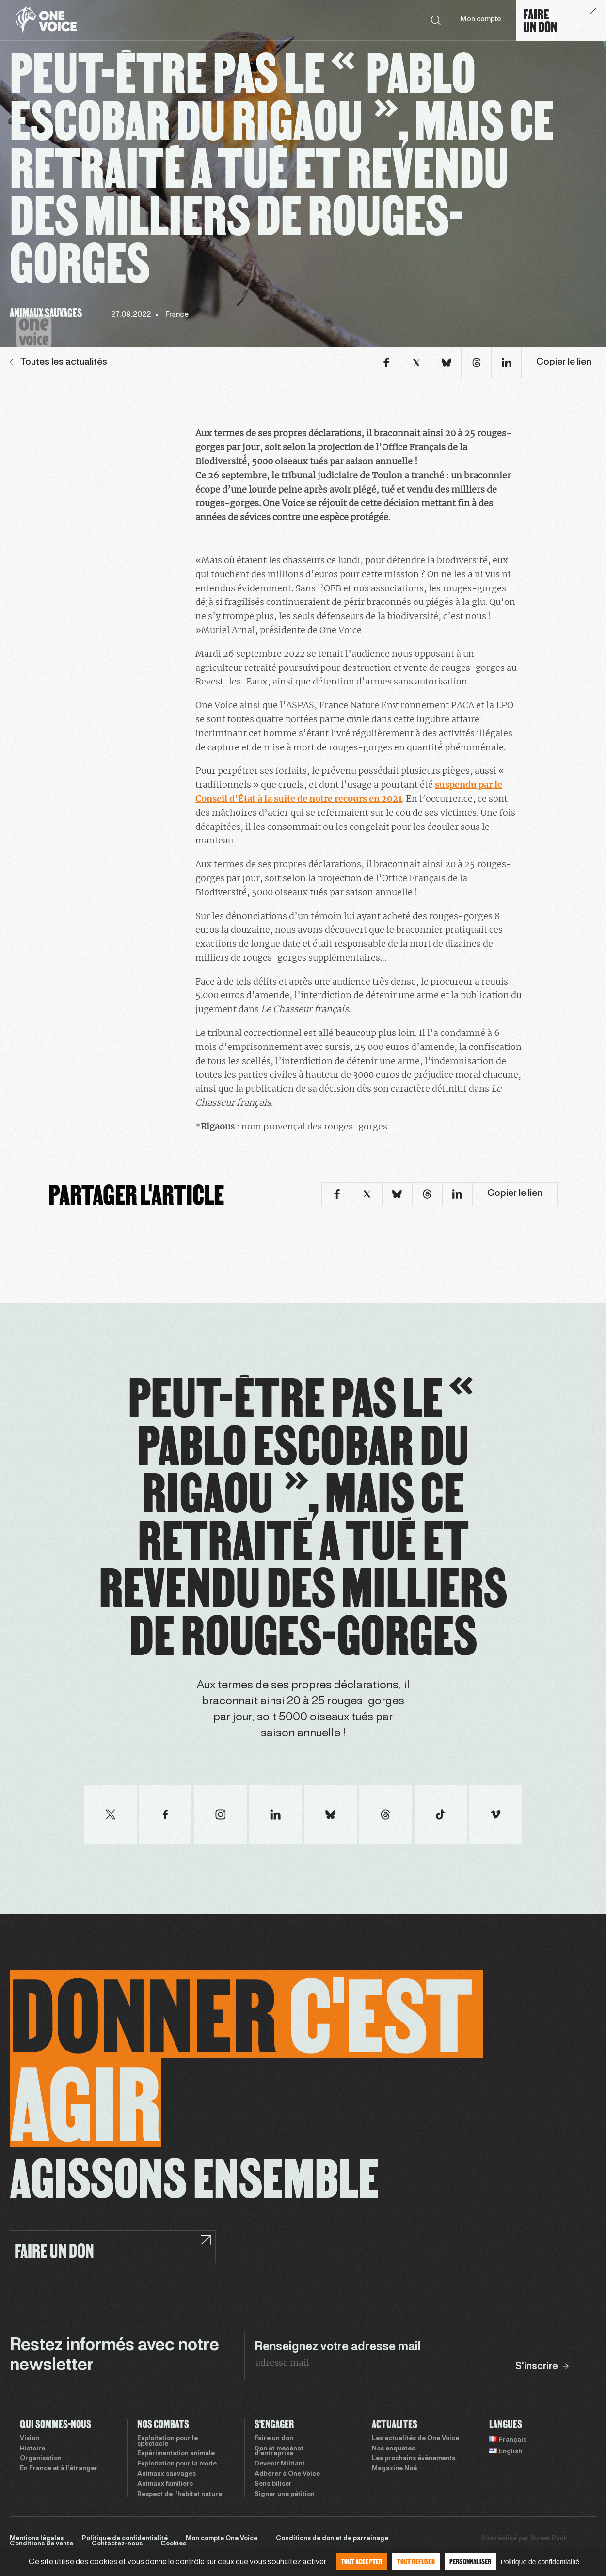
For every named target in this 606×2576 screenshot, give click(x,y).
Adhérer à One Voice (287, 2474)
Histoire (32, 2449)
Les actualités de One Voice (415, 2439)
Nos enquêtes (393, 2449)
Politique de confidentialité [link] (539, 2562)
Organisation (41, 2459)
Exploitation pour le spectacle (167, 2441)
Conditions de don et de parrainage (332, 2539)
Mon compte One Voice (221, 2539)
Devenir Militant (280, 2464)
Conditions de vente (41, 2544)
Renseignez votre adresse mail (338, 2347)
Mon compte (481, 19)
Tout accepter (362, 2561)
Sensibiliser (273, 2484)
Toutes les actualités (58, 362)
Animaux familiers (165, 2484)
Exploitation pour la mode (177, 2464)
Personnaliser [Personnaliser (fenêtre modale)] (470, 2561)
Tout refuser (415, 2561)
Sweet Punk (548, 2539)
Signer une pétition (285, 2494)
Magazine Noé (394, 2469)
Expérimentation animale (176, 2454)
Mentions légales (37, 2539)
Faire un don (274, 2439)
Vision (29, 2439)
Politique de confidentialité (125, 2539)
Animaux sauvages (166, 2474)
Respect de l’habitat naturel (180, 2494)
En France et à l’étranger (58, 2469)
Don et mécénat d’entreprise (279, 2451)
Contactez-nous (117, 2544)
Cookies (173, 2544)
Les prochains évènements (413, 2459)
